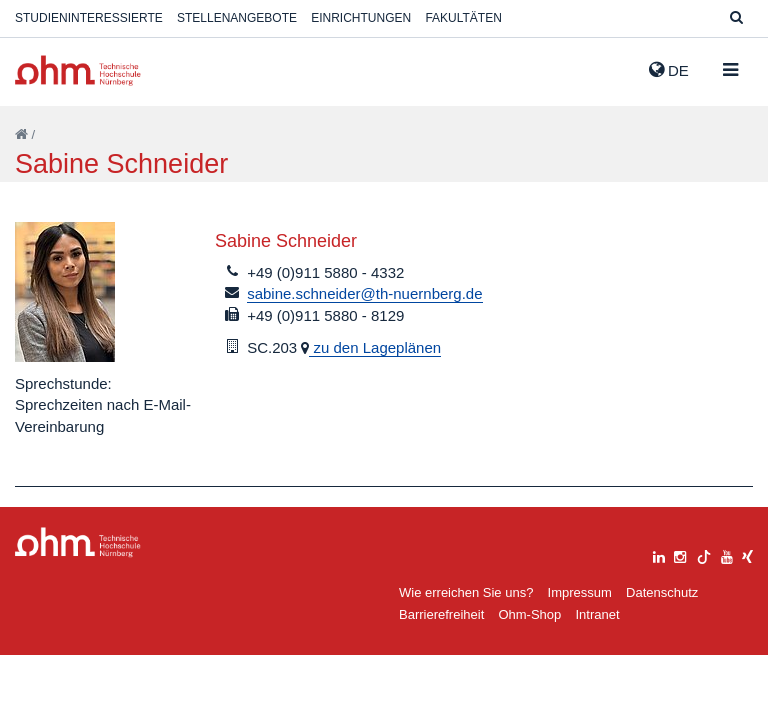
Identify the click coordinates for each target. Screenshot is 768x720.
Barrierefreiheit (441, 614)
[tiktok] (704, 554)
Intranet (597, 614)
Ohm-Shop (529, 614)
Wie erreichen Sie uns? (466, 592)
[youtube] (727, 554)
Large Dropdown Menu (78, 542)
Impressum (580, 592)
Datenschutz (662, 592)
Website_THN (78, 70)
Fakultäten (463, 18)
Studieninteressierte (89, 18)
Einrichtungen (361, 18)
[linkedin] (659, 554)
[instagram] (680, 554)
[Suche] (736, 18)
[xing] (747, 554)
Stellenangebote (237, 18)
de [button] (669, 70)
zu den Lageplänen (375, 347)
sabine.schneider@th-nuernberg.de (364, 293)
